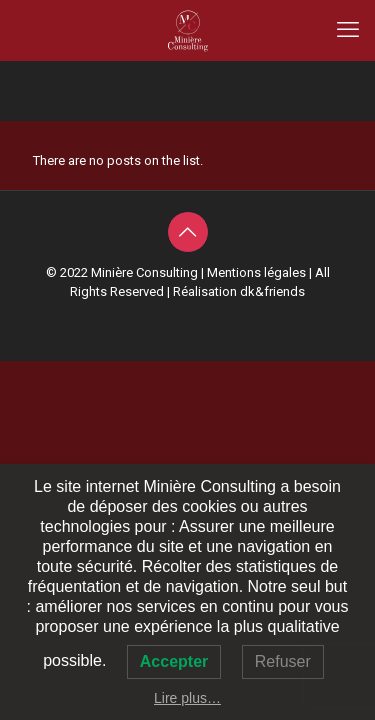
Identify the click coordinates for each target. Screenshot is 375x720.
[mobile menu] (348, 30)
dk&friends (272, 291)
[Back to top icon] (188, 232)
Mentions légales (256, 272)
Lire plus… (187, 698)
